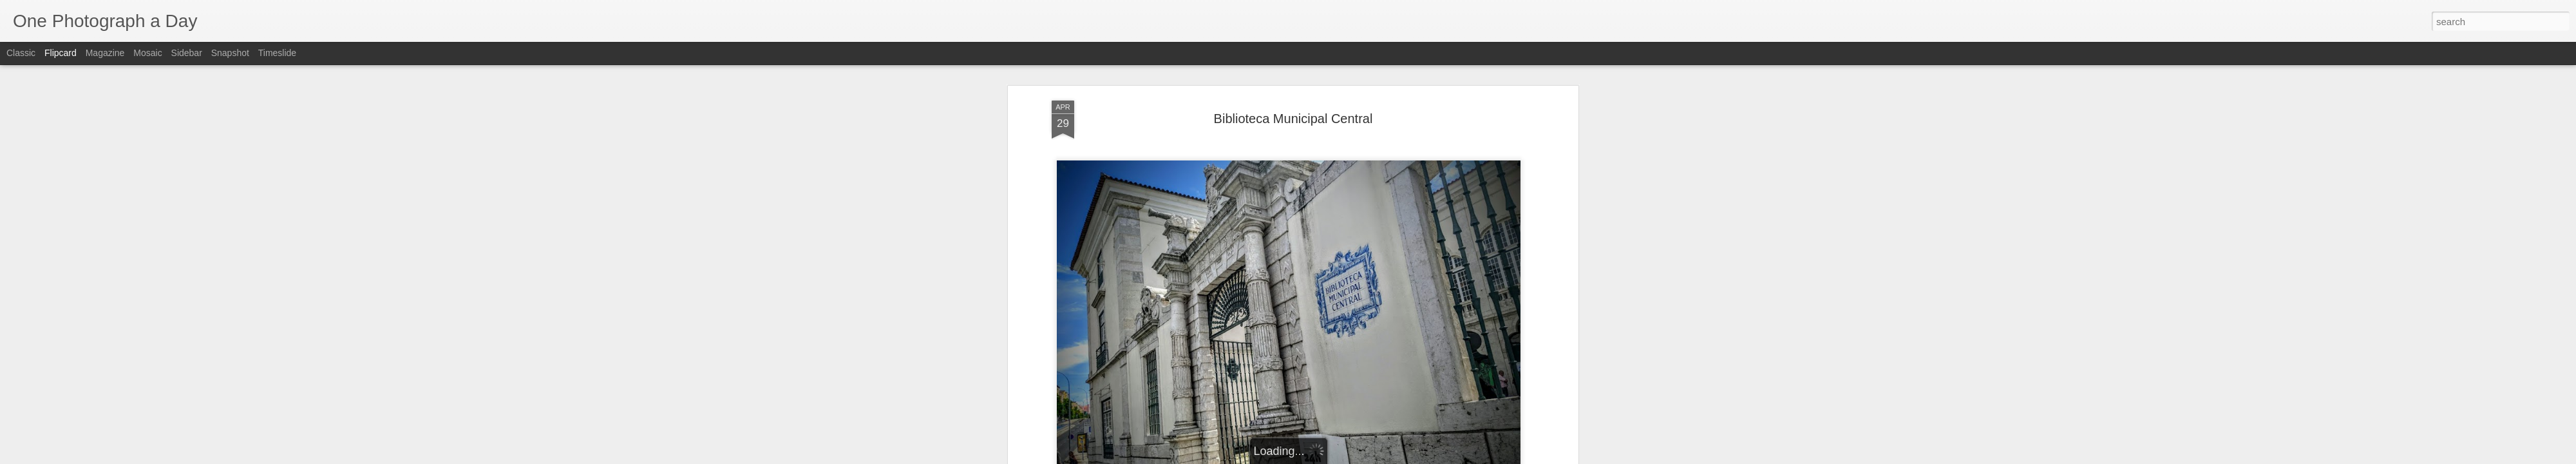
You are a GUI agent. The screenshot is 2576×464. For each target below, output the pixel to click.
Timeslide (277, 53)
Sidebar (186, 53)
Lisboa (1387, 275)
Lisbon (1419, 275)
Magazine (105, 53)
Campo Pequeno (1335, 275)
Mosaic (147, 53)
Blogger (1328, 457)
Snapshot (230, 53)
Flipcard (60, 53)
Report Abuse (1366, 457)
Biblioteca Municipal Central (1365, 200)
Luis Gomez (1345, 258)
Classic (20, 53)
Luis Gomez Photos (1091, 234)
